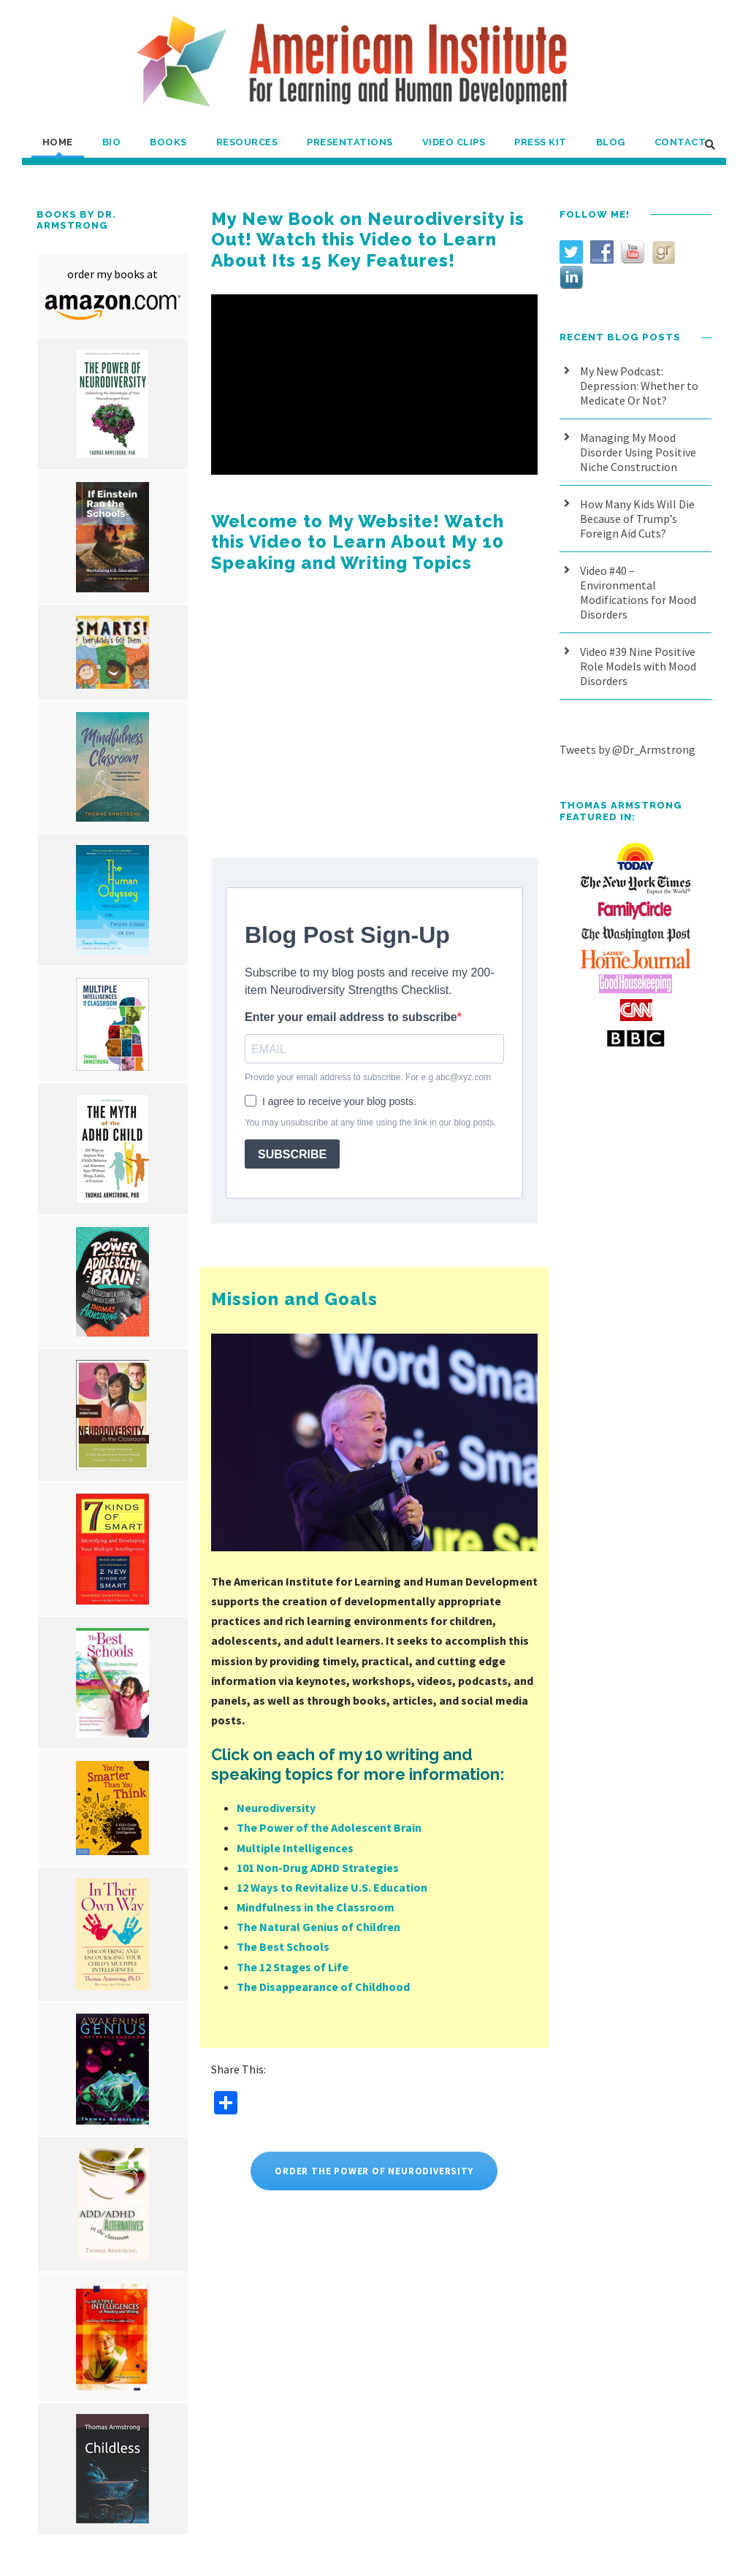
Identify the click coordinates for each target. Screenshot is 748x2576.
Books (168, 142)
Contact (680, 142)
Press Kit (540, 142)
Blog (610, 142)
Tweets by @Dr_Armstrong (627, 749)
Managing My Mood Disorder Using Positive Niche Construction (638, 452)
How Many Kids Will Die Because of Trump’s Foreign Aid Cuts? (637, 518)
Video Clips (454, 142)
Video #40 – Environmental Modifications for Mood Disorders (638, 592)
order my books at (112, 274)
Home (57, 142)
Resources (247, 142)
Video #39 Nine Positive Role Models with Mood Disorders (638, 666)
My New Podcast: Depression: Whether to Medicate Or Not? (639, 386)
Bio (111, 142)
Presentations (350, 142)
